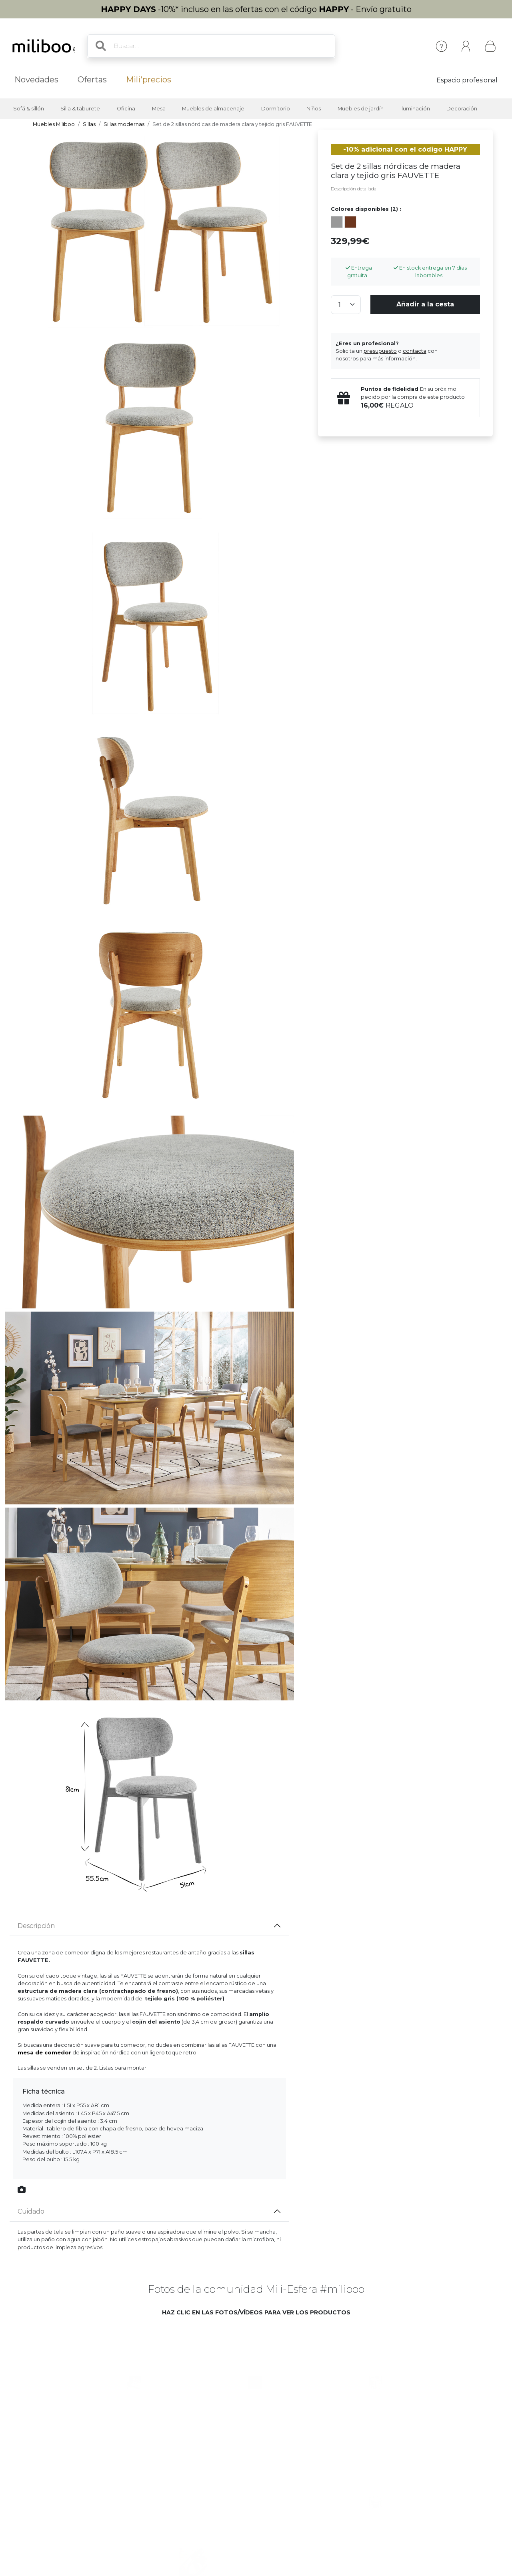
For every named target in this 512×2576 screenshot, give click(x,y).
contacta (414, 351)
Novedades (36, 79)
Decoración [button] (461, 109)
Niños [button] (313, 109)
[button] (127, 2375)
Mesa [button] (159, 109)
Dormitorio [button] (275, 109)
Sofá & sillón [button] (28, 109)
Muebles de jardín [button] (361, 109)
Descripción (36, 1926)
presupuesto (380, 351)
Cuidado (31, 2211)
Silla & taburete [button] (80, 109)
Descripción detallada (353, 189)
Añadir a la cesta (425, 304)
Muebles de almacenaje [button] (213, 109)
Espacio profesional (467, 80)
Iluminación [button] (415, 109)
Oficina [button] (126, 109)
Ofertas (92, 79)
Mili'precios (148, 79)
